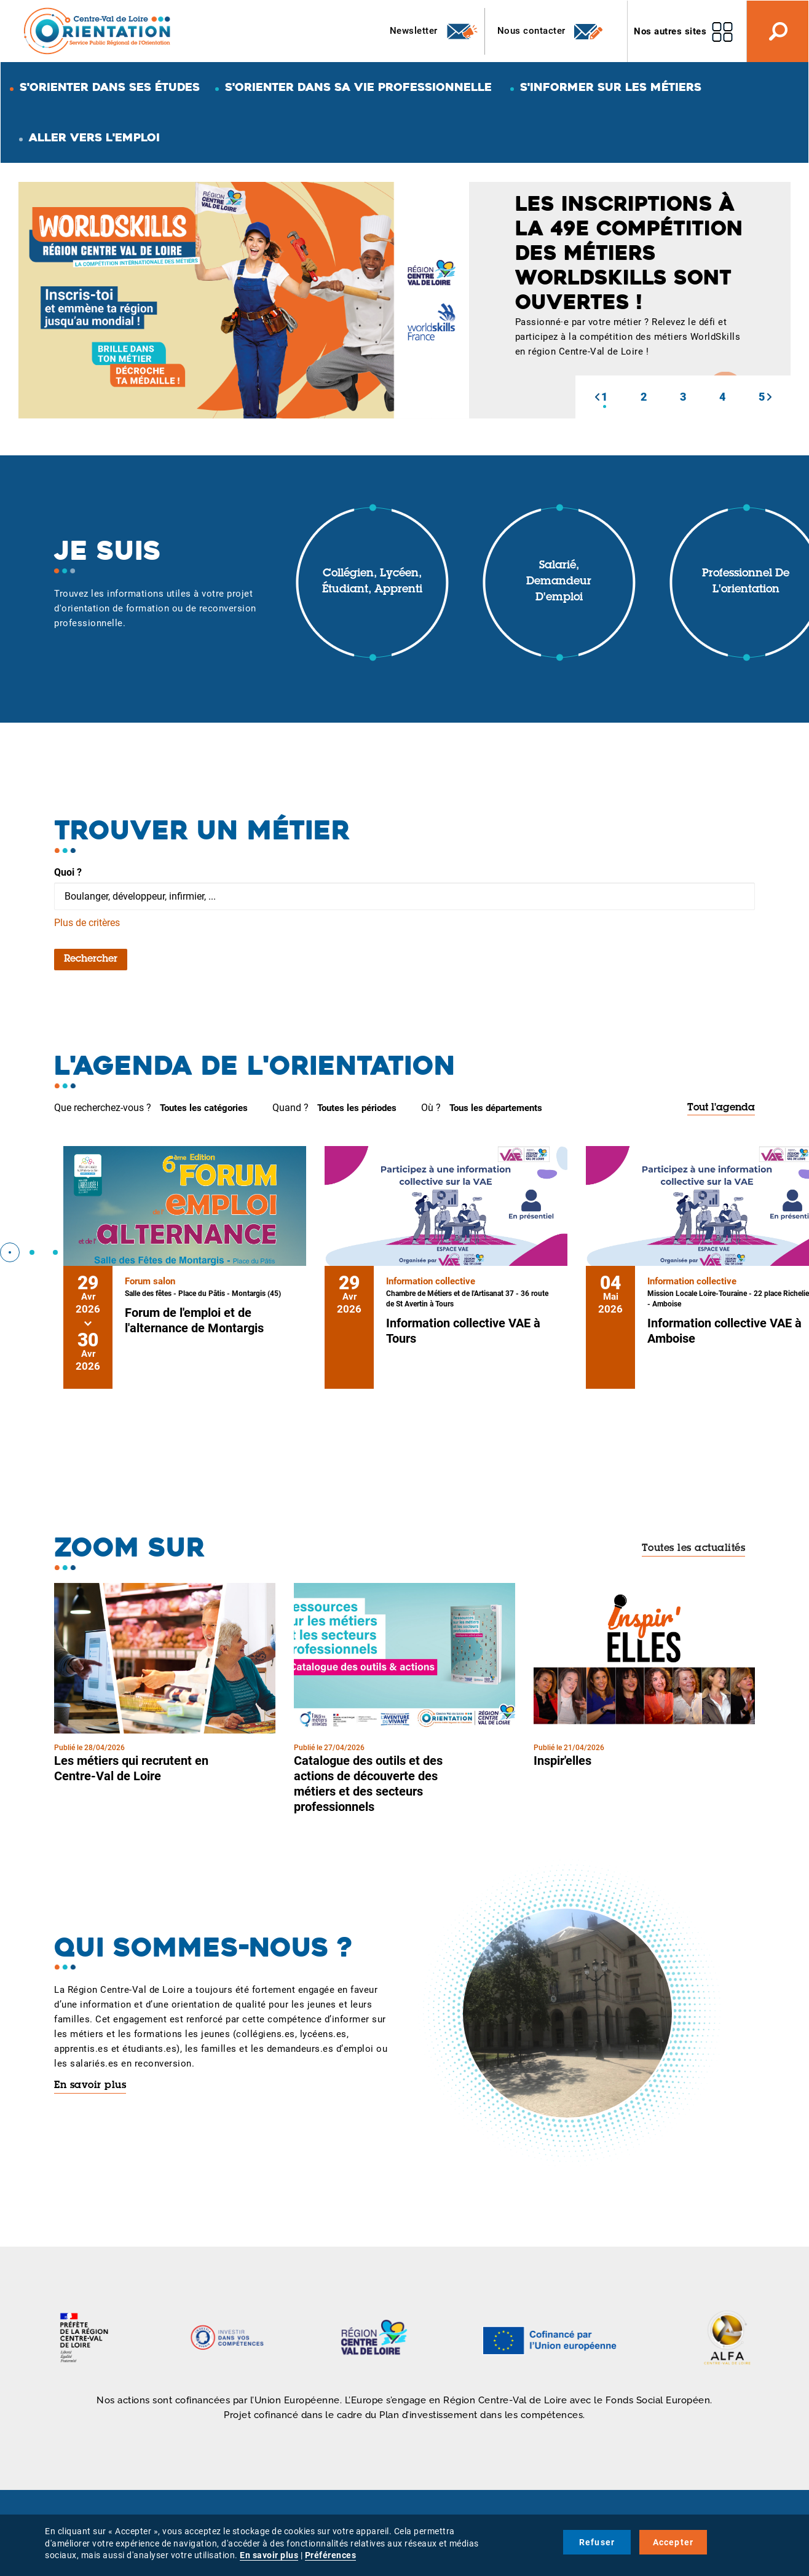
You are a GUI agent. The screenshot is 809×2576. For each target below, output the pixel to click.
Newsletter (434, 31)
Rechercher (90, 959)
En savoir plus (90, 2086)
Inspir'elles (562, 1760)
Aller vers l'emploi (94, 137)
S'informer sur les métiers (610, 87)
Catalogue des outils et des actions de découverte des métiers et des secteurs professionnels (368, 1783)
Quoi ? (68, 872)
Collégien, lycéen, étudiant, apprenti (372, 581)
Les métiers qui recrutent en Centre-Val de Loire (131, 1768)
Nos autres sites (670, 31)
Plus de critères (87, 923)
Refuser (597, 2542)
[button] (596, 396)
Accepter (673, 2542)
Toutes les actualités (694, 1548)
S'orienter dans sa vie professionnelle (358, 87)
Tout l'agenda (721, 1108)
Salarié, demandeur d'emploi (558, 581)
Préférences (331, 2555)
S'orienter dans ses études (110, 87)
